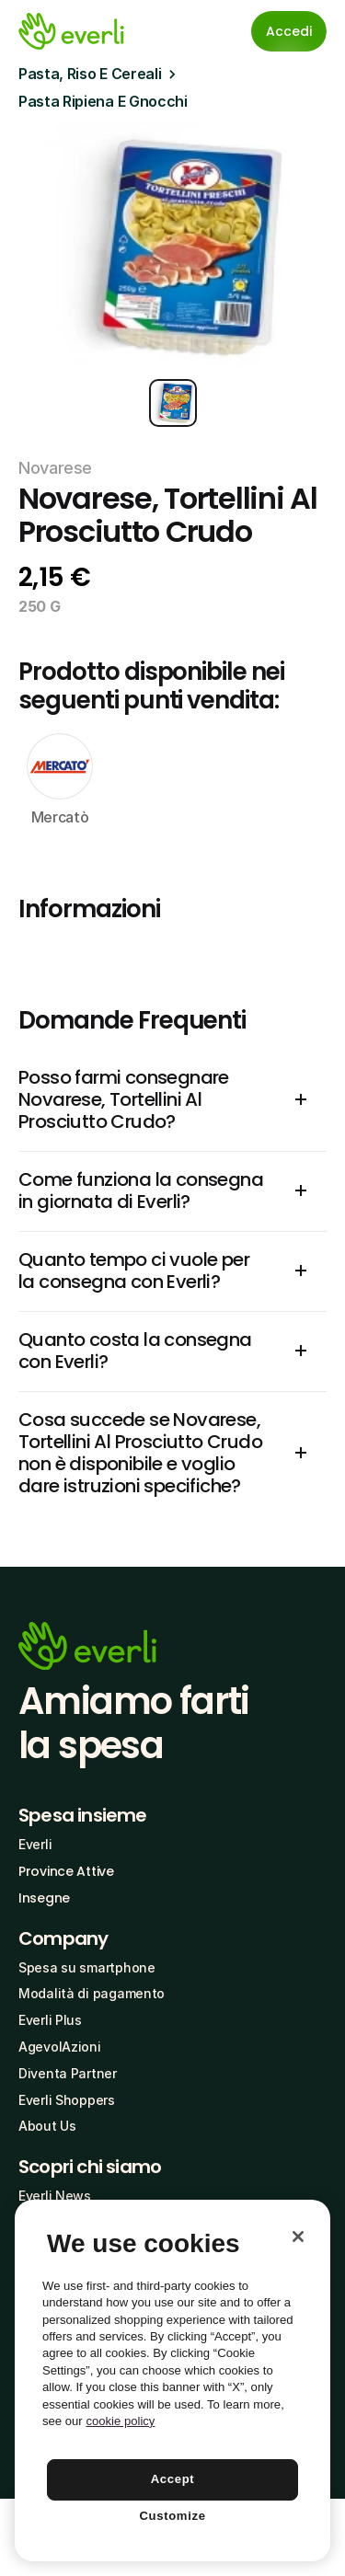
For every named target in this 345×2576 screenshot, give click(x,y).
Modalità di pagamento (91, 1993)
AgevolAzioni (59, 2046)
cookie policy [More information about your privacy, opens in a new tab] (120, 2421)
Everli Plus (50, 2020)
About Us (47, 2125)
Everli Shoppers (66, 2100)
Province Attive (66, 1871)
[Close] (298, 2236)
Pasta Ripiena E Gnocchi (103, 101)
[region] (172, 2380)
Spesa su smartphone (86, 1967)
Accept (173, 2479)
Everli (35, 1844)
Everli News (54, 2195)
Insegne (44, 1898)
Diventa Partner (67, 2073)
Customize (172, 2516)
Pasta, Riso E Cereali (89, 73)
